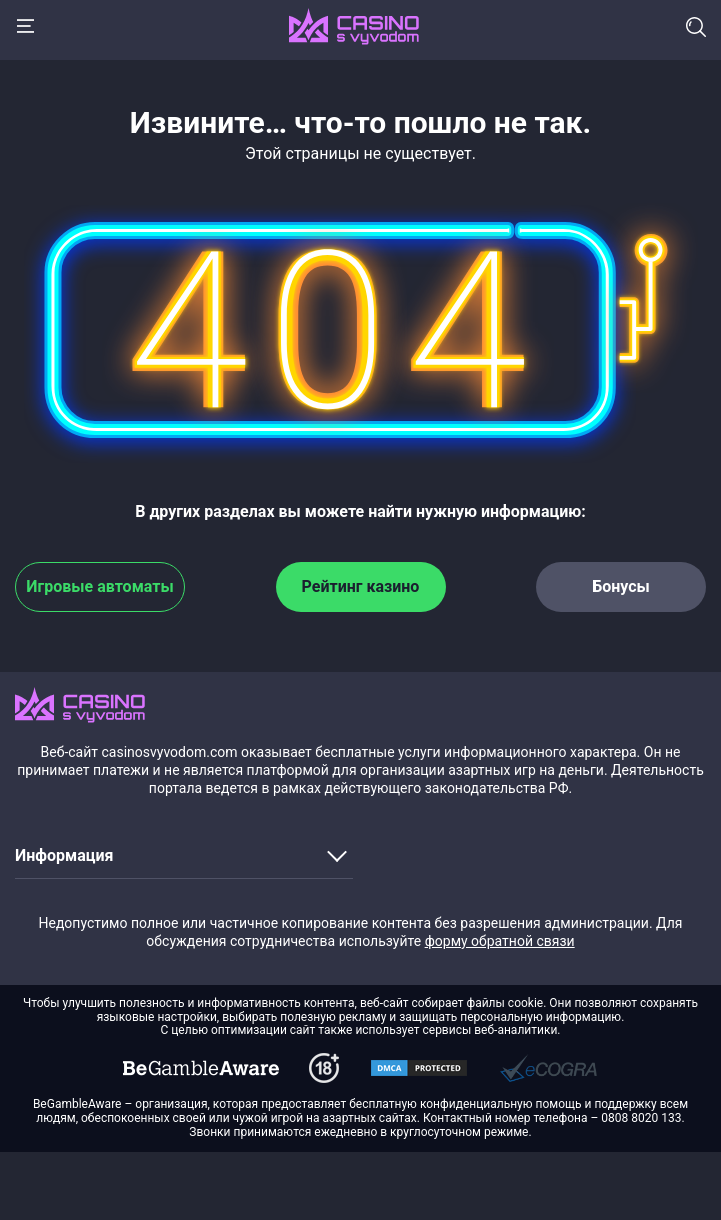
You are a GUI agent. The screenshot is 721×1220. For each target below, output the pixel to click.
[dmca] (201, 1068)
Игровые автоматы (99, 586)
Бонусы (621, 586)
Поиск (696, 27)
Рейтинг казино (361, 586)
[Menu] (25, 26)
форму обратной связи (500, 941)
